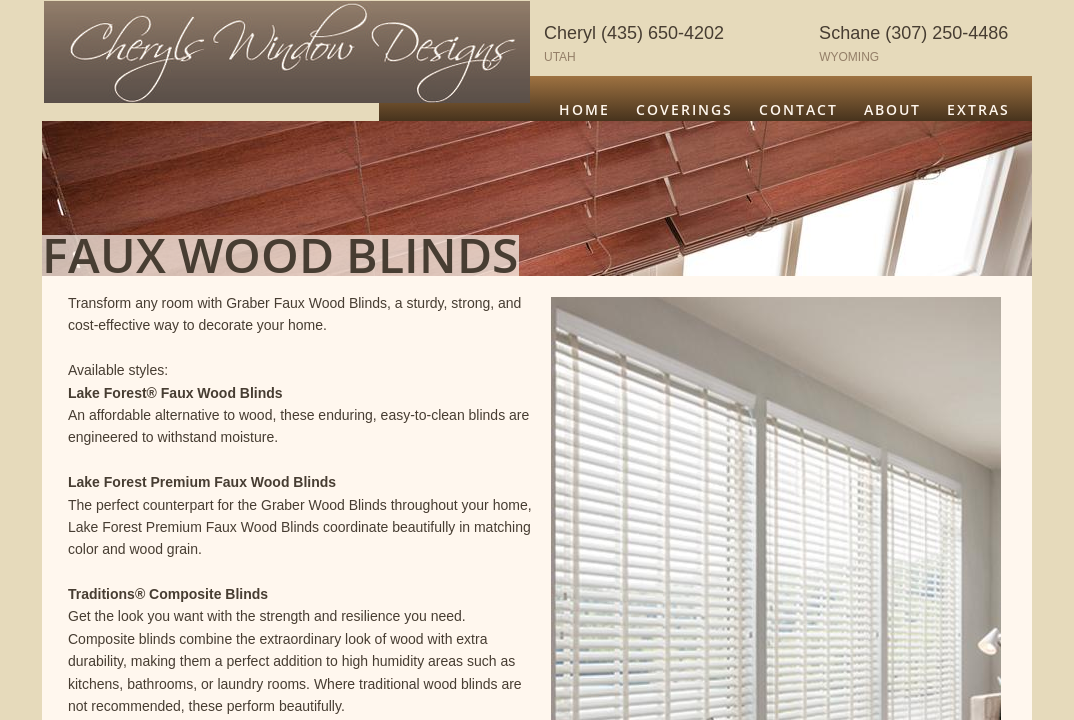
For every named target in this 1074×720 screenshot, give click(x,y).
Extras (978, 109)
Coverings (684, 109)
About (892, 109)
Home (584, 109)
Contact (798, 109)
